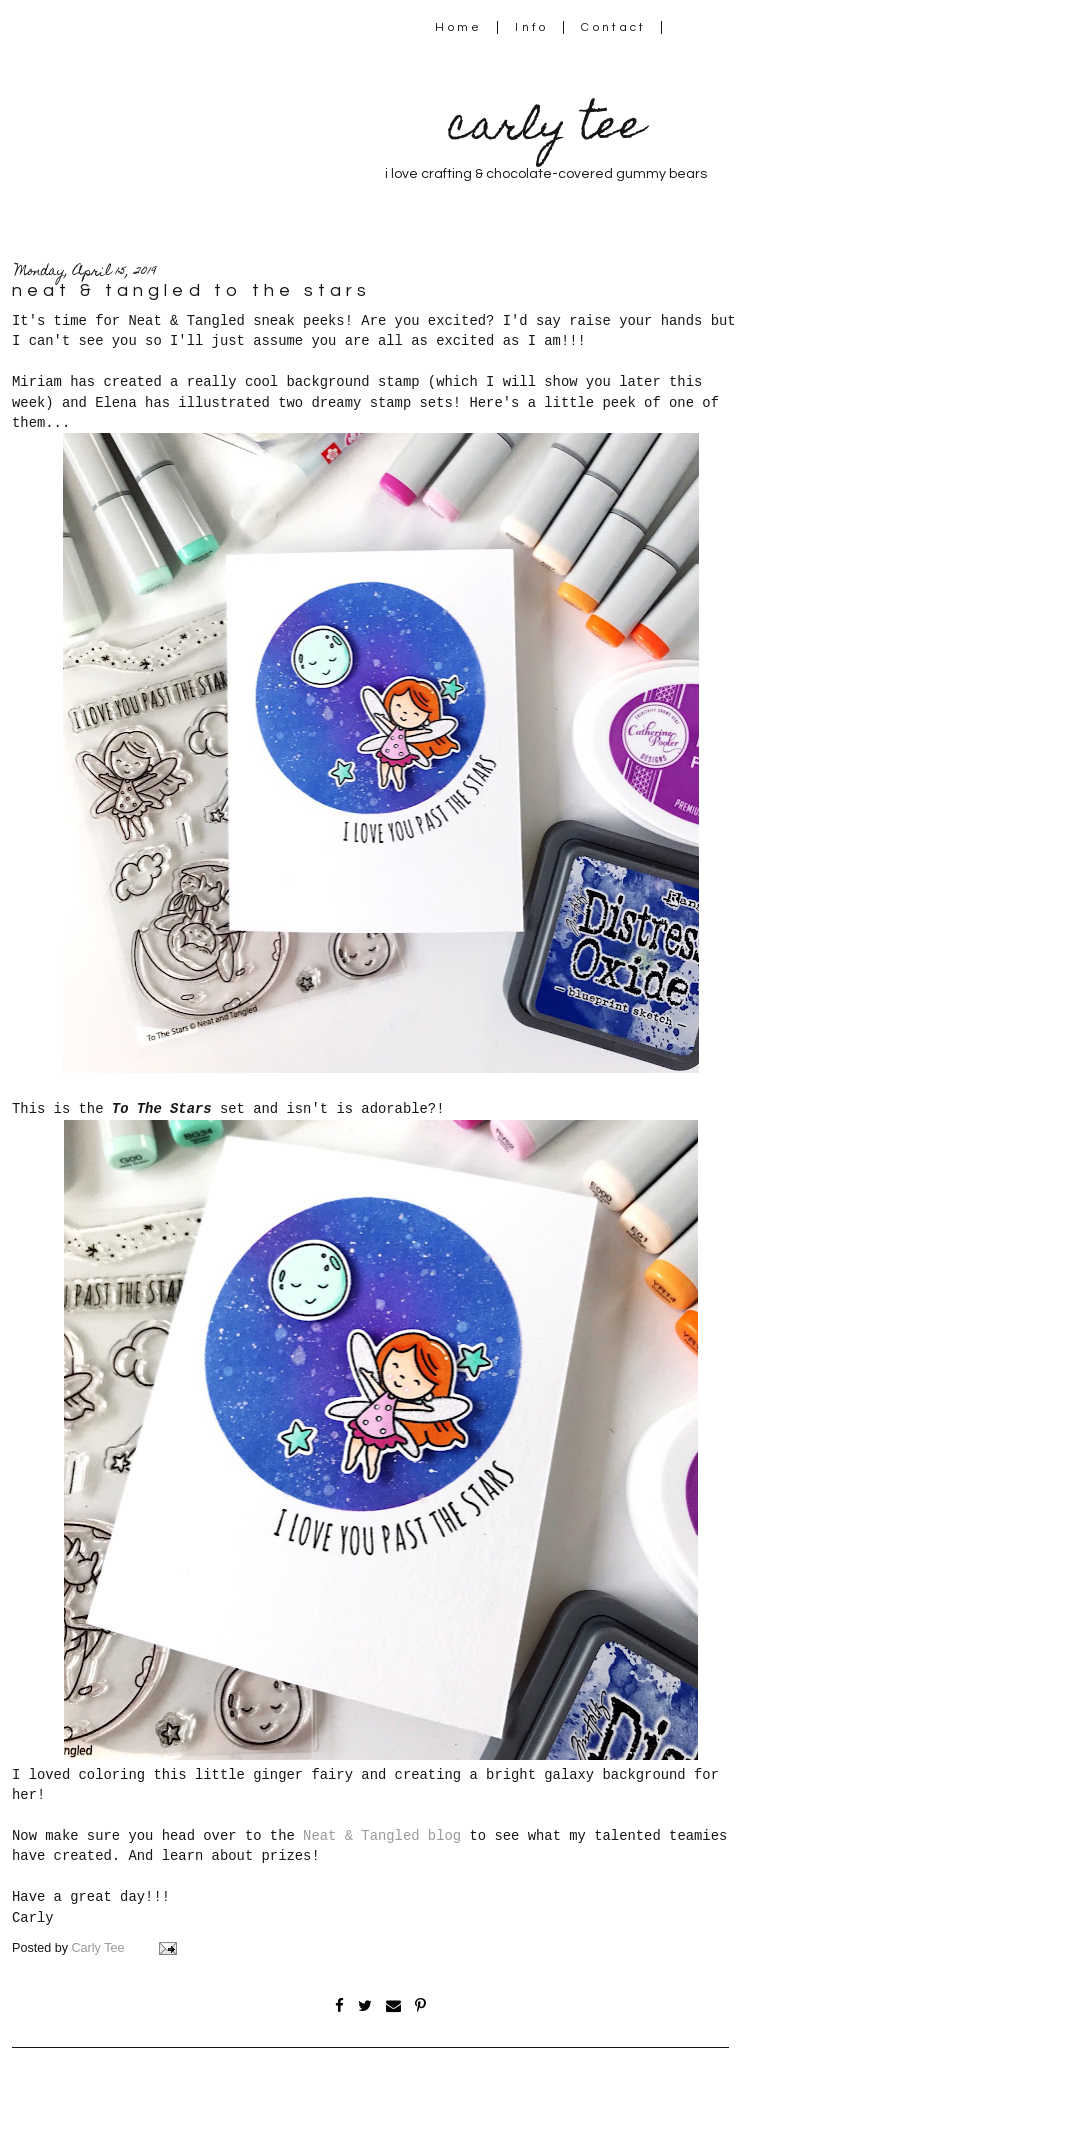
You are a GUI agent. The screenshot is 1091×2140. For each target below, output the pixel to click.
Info (531, 27)
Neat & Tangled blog (382, 1836)
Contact (614, 27)
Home (458, 27)
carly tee (546, 129)
